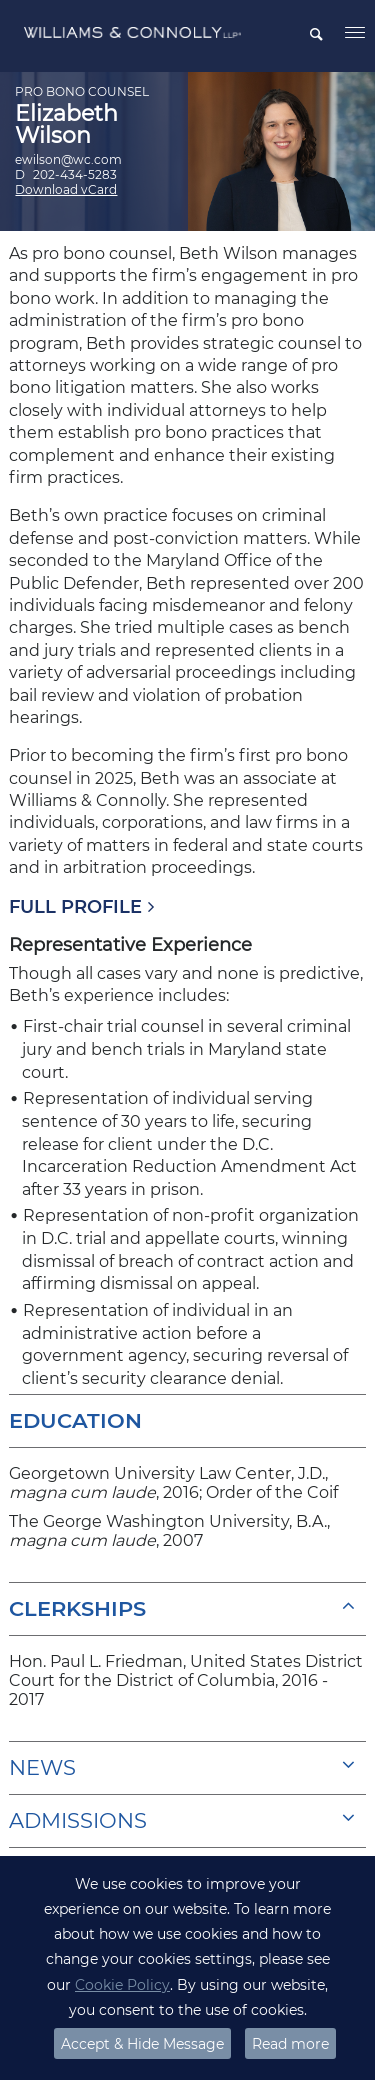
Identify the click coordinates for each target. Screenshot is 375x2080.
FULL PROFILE (75, 907)
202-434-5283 (75, 174)
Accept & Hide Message (142, 2044)
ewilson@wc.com (68, 159)
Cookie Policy (122, 1985)
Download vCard (66, 189)
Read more (290, 2044)
